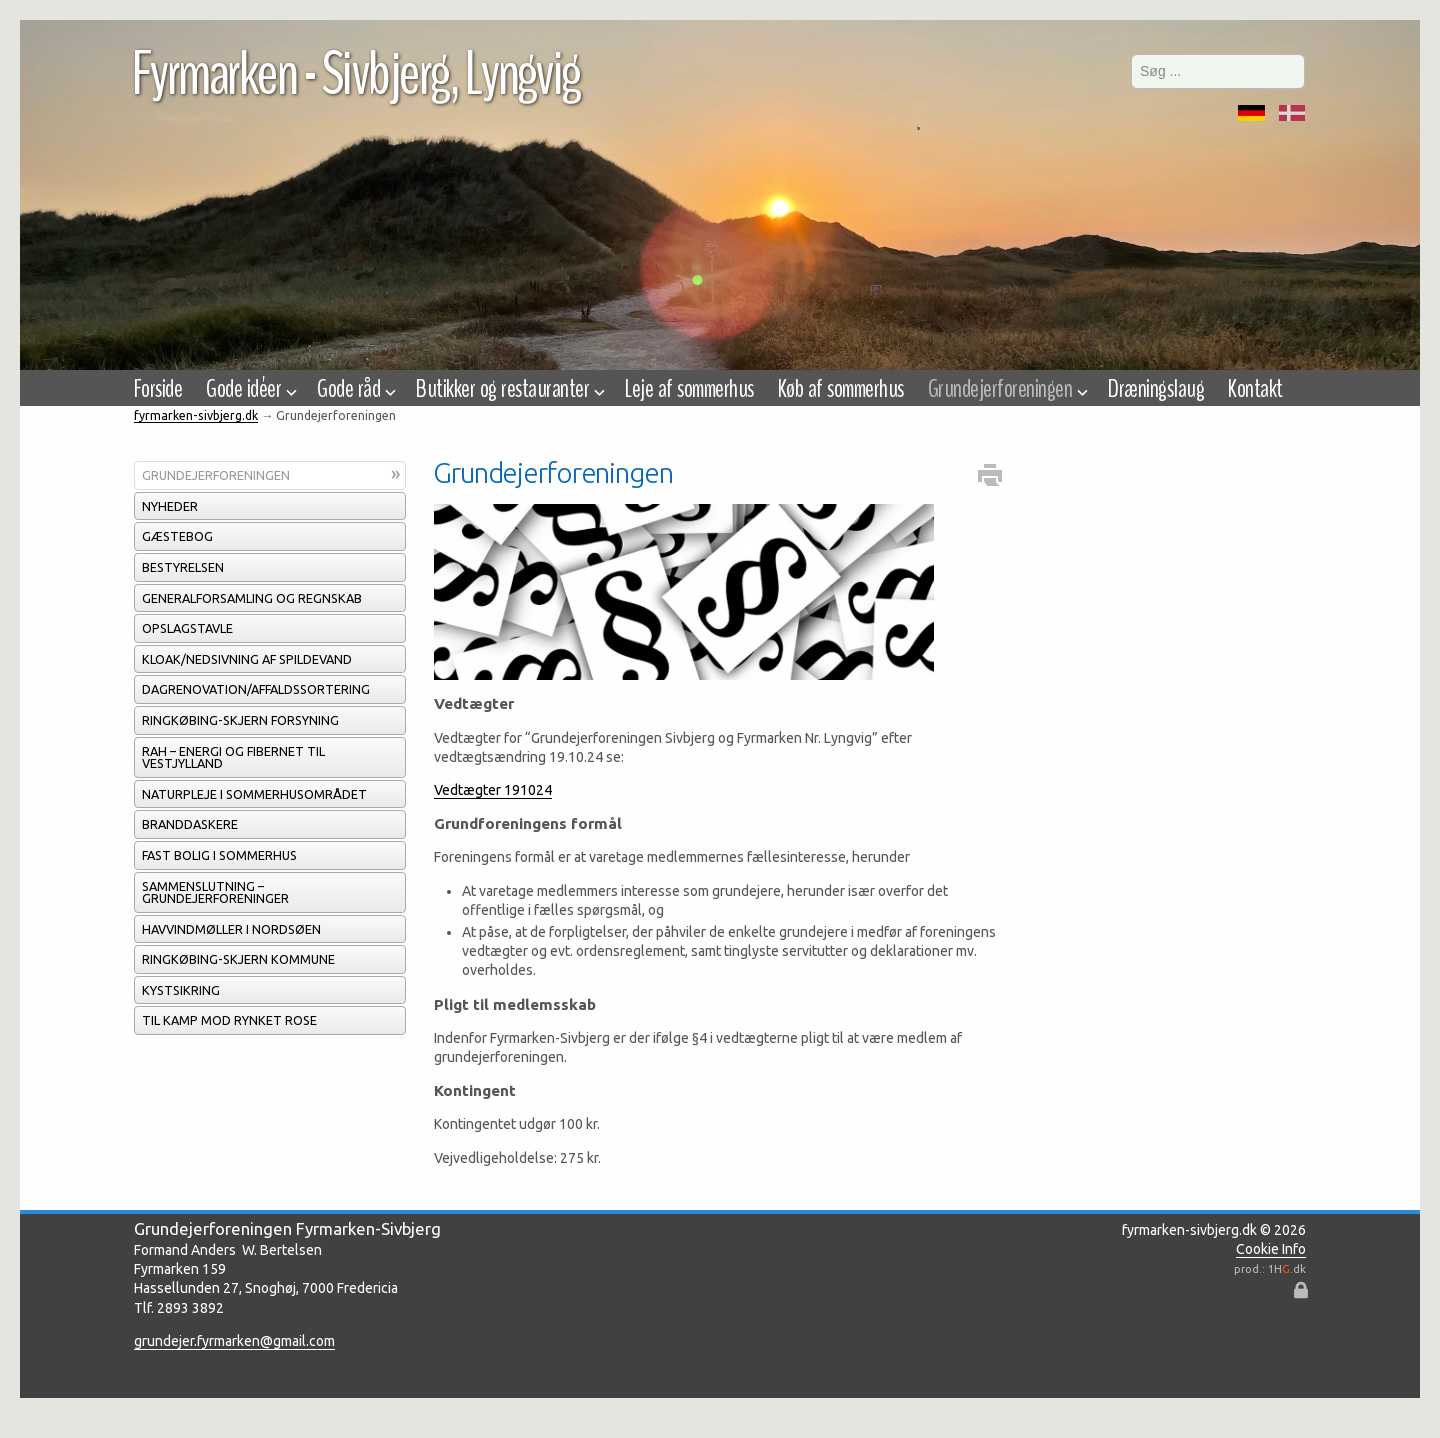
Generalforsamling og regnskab (252, 598)
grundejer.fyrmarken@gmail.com (234, 1341)
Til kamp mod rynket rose (229, 1020)
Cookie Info (1271, 1249)
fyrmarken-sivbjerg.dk (196, 415)
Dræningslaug (1156, 389)
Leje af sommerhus (689, 389)
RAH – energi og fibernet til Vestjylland (233, 757)
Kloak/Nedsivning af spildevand (247, 659)
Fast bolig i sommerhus (219, 855)
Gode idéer (249, 389)
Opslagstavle (187, 628)
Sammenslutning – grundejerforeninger (215, 892)
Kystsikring (181, 990)
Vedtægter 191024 (493, 790)
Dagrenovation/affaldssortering (256, 689)
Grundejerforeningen (216, 475)
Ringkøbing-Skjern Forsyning (240, 720)
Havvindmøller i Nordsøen (231, 929)
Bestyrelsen (183, 567)
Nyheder (170, 506)
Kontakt (1255, 389)
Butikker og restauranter (508, 389)
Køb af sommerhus (841, 389)
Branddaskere (190, 824)
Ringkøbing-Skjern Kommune (238, 959)
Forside (158, 389)
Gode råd (354, 389)
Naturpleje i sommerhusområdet (254, 794)
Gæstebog (177, 536)
